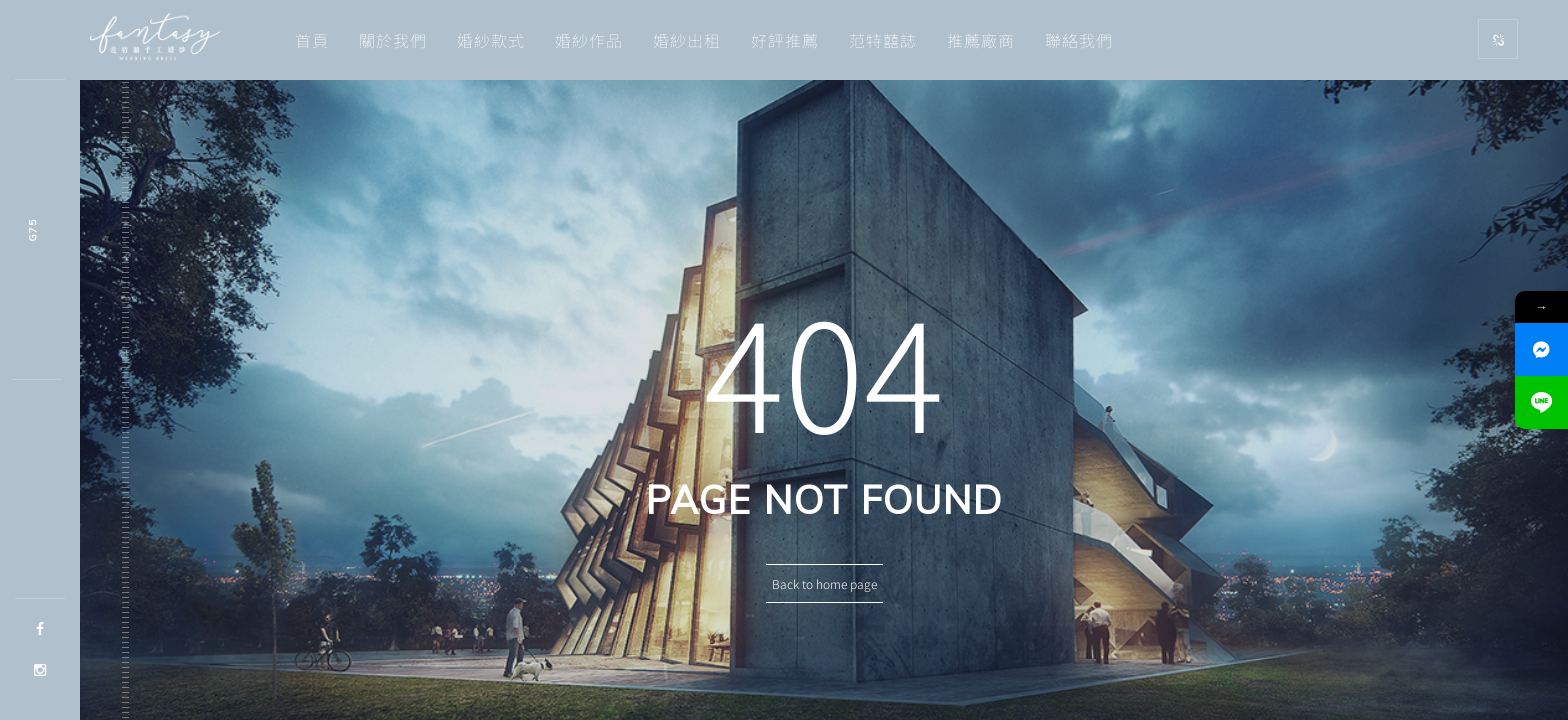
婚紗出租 (687, 40)
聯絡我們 (1079, 40)
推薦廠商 (981, 40)
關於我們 (393, 40)
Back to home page (824, 583)
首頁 (312, 40)
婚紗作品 (589, 40)
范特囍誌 (883, 40)
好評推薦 (785, 40)
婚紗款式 (491, 40)
